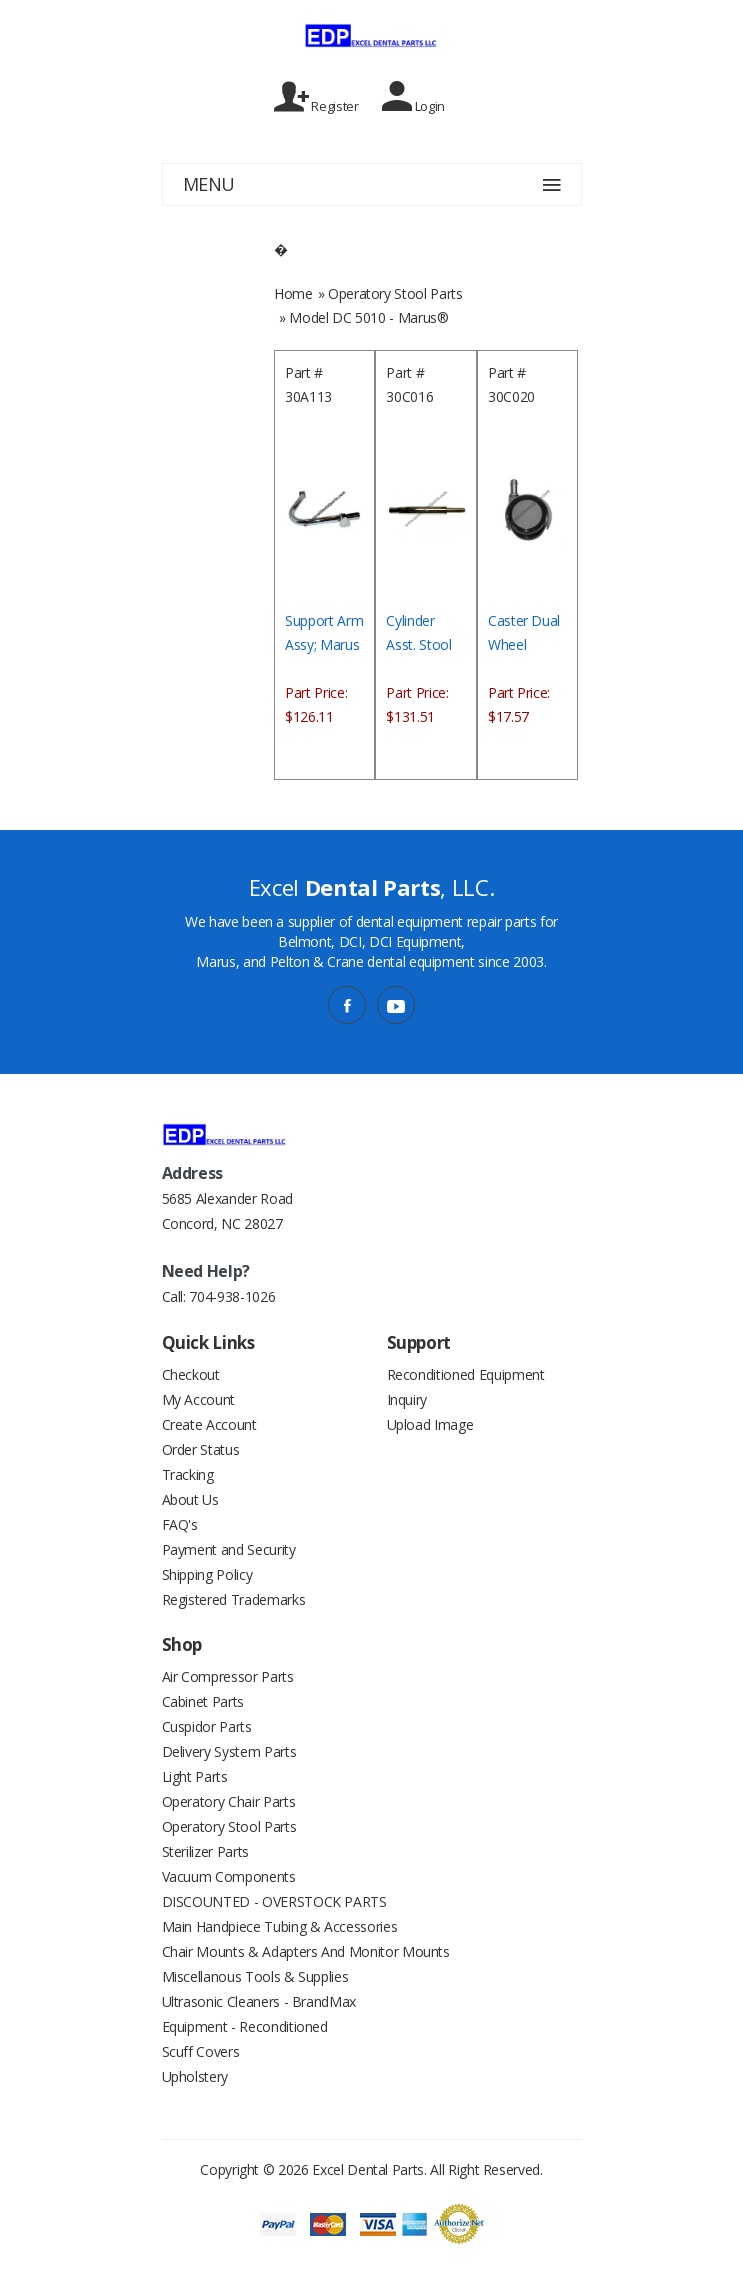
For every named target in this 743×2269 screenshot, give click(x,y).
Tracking (188, 1474)
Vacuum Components (229, 1876)
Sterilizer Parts (205, 1851)
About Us (190, 1499)
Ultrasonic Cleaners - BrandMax (259, 2001)
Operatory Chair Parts (229, 1801)
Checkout (191, 1374)
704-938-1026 (232, 1296)
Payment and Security (229, 1549)
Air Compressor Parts (228, 1676)
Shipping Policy (207, 1574)
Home (293, 293)
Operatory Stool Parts (395, 293)
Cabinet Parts (203, 1701)
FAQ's (180, 1524)
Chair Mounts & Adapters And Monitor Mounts (306, 1951)
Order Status (201, 1449)
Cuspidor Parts (207, 1726)
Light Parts (195, 1776)
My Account (199, 1399)
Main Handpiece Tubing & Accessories (280, 1926)
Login (413, 97)
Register (316, 97)
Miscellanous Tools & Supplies (255, 1976)
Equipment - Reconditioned (245, 2026)
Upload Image (430, 1424)
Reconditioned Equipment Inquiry (466, 1387)
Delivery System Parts (229, 1751)
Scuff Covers (201, 2051)
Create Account (209, 1424)
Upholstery (195, 2076)
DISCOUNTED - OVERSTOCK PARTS (274, 1901)
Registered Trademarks (234, 1599)
